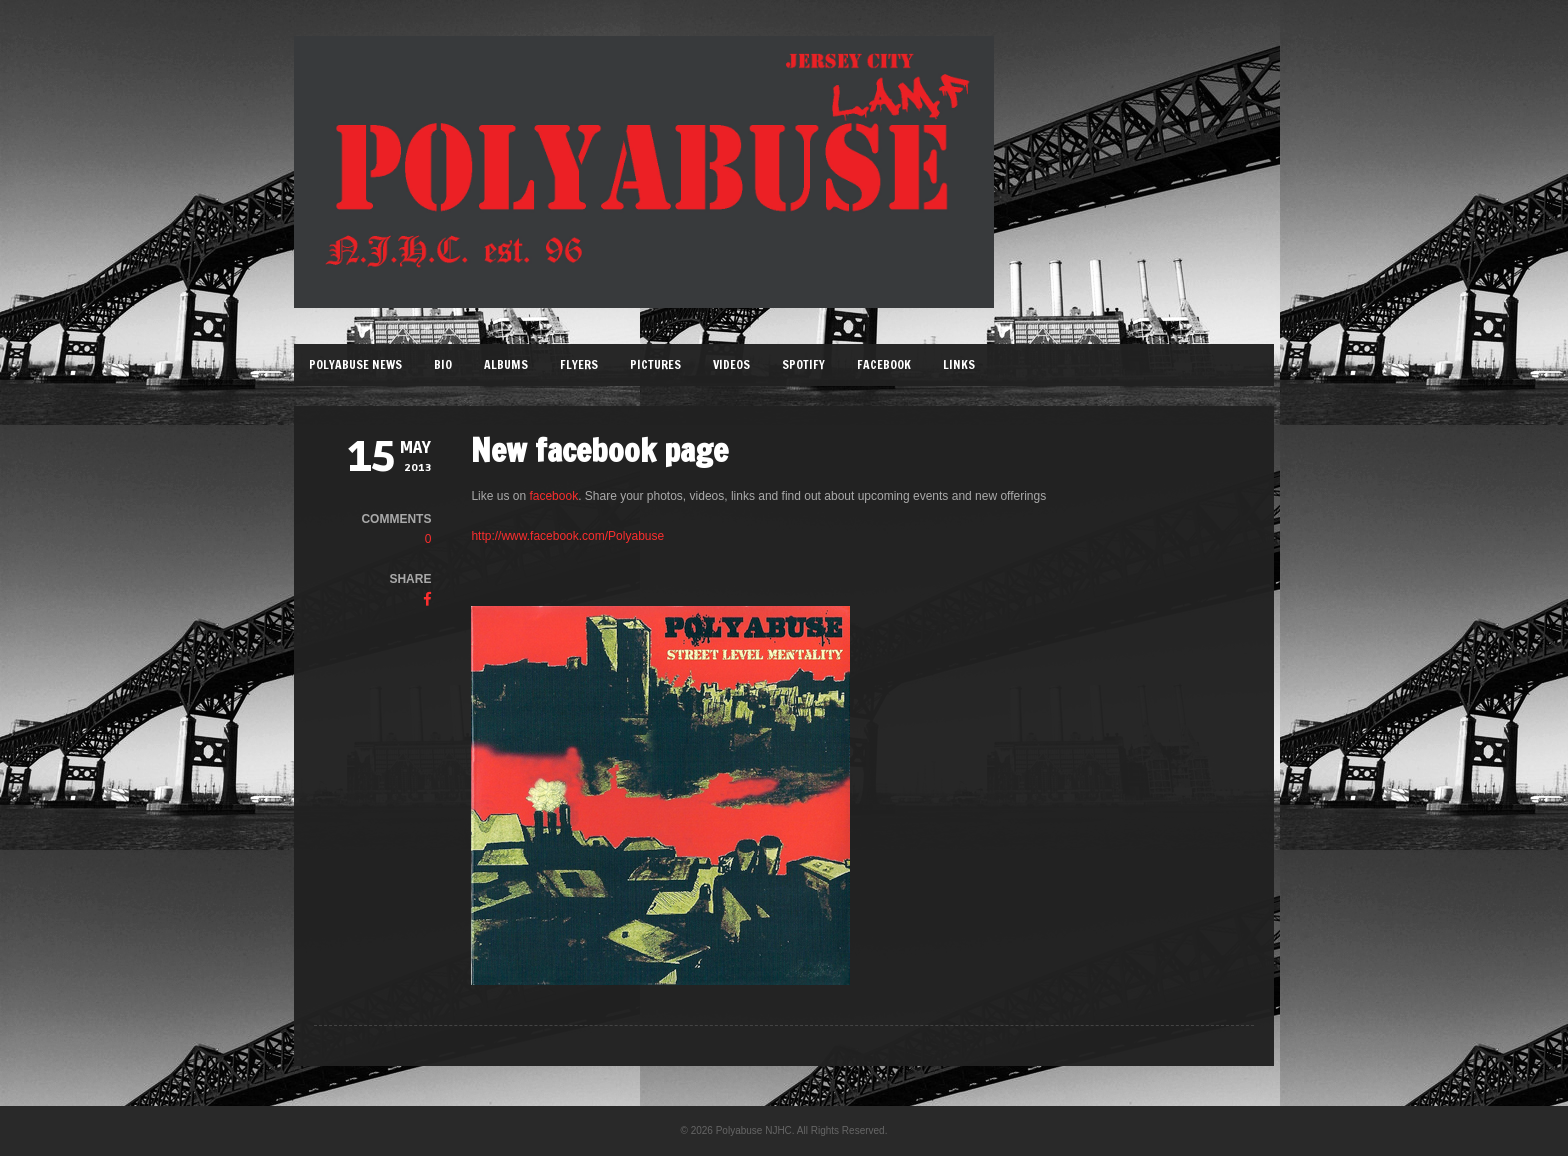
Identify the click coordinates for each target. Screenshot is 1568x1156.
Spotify (803, 364)
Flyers (579, 364)
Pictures (655, 364)
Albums (506, 364)
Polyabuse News (355, 364)
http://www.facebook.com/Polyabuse (567, 536)
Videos (731, 364)
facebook (553, 496)
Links (959, 364)
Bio (443, 364)
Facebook (884, 364)
